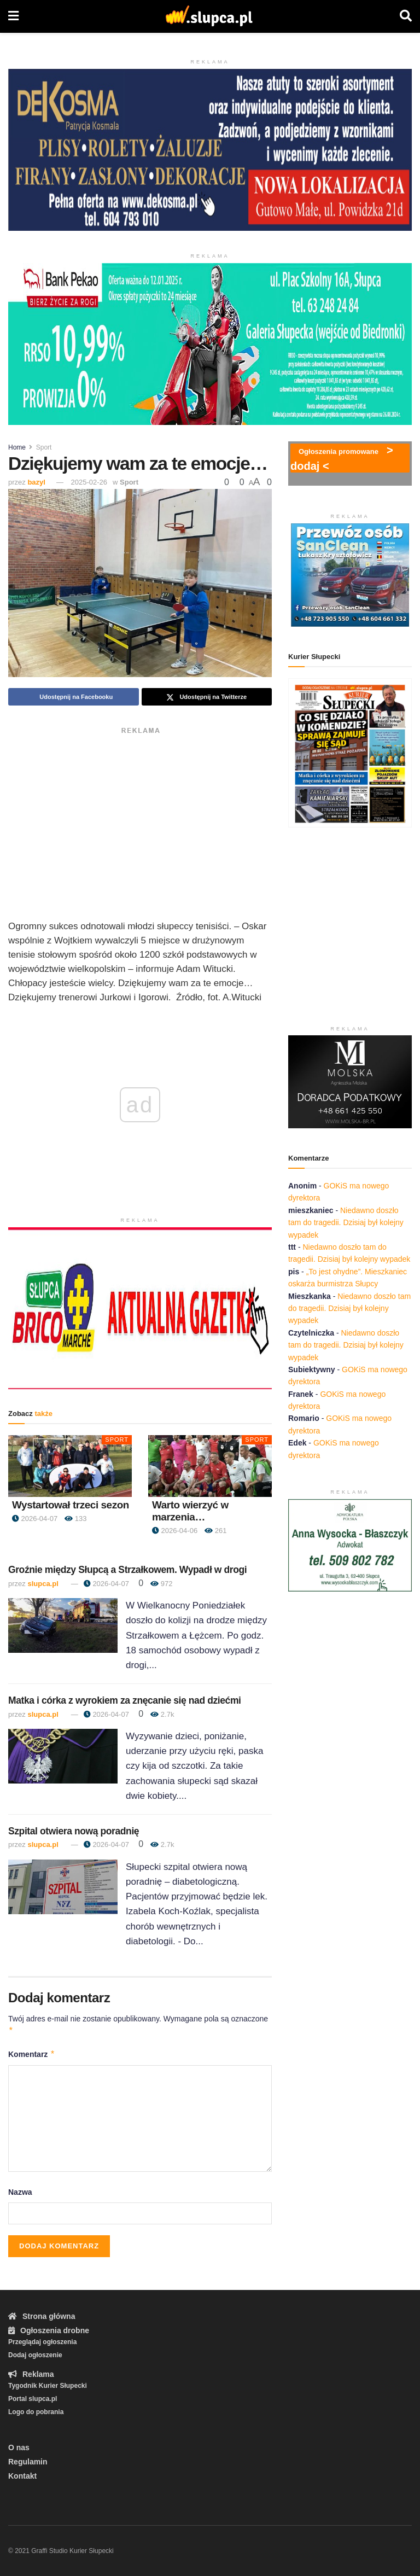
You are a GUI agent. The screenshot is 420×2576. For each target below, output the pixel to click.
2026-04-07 (34, 1518)
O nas (19, 2447)
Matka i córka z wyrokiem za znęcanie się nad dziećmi (124, 1700)
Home (17, 447)
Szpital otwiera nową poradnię (73, 1831)
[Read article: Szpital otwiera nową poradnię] (63, 1887)
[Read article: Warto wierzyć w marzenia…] (210, 1466)
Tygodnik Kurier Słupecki (47, 2385)
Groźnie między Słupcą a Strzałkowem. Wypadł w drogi (127, 1569)
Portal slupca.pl (32, 2399)
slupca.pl (42, 1584)
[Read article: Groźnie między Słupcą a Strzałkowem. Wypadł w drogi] (63, 1625)
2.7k (162, 1714)
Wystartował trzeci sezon (70, 1505)
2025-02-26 (89, 482)
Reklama (31, 2374)
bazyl (36, 482)
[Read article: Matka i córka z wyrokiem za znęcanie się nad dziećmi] (63, 1756)
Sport (44, 447)
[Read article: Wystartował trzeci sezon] (70, 1466)
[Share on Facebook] (73, 697)
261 (215, 1530)
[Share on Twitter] (207, 697)
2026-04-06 (174, 1530)
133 (75, 1518)
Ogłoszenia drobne (48, 2330)
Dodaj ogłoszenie (35, 2355)
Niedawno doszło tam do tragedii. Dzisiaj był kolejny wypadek (346, 1222)
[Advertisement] (140, 815)
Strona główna (41, 2316)
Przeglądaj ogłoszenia (42, 2342)
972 (161, 1584)
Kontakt (22, 2476)
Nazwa (20, 2192)
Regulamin (28, 2461)
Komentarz (31, 2054)
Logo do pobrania (35, 2412)
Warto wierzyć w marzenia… (190, 1511)
